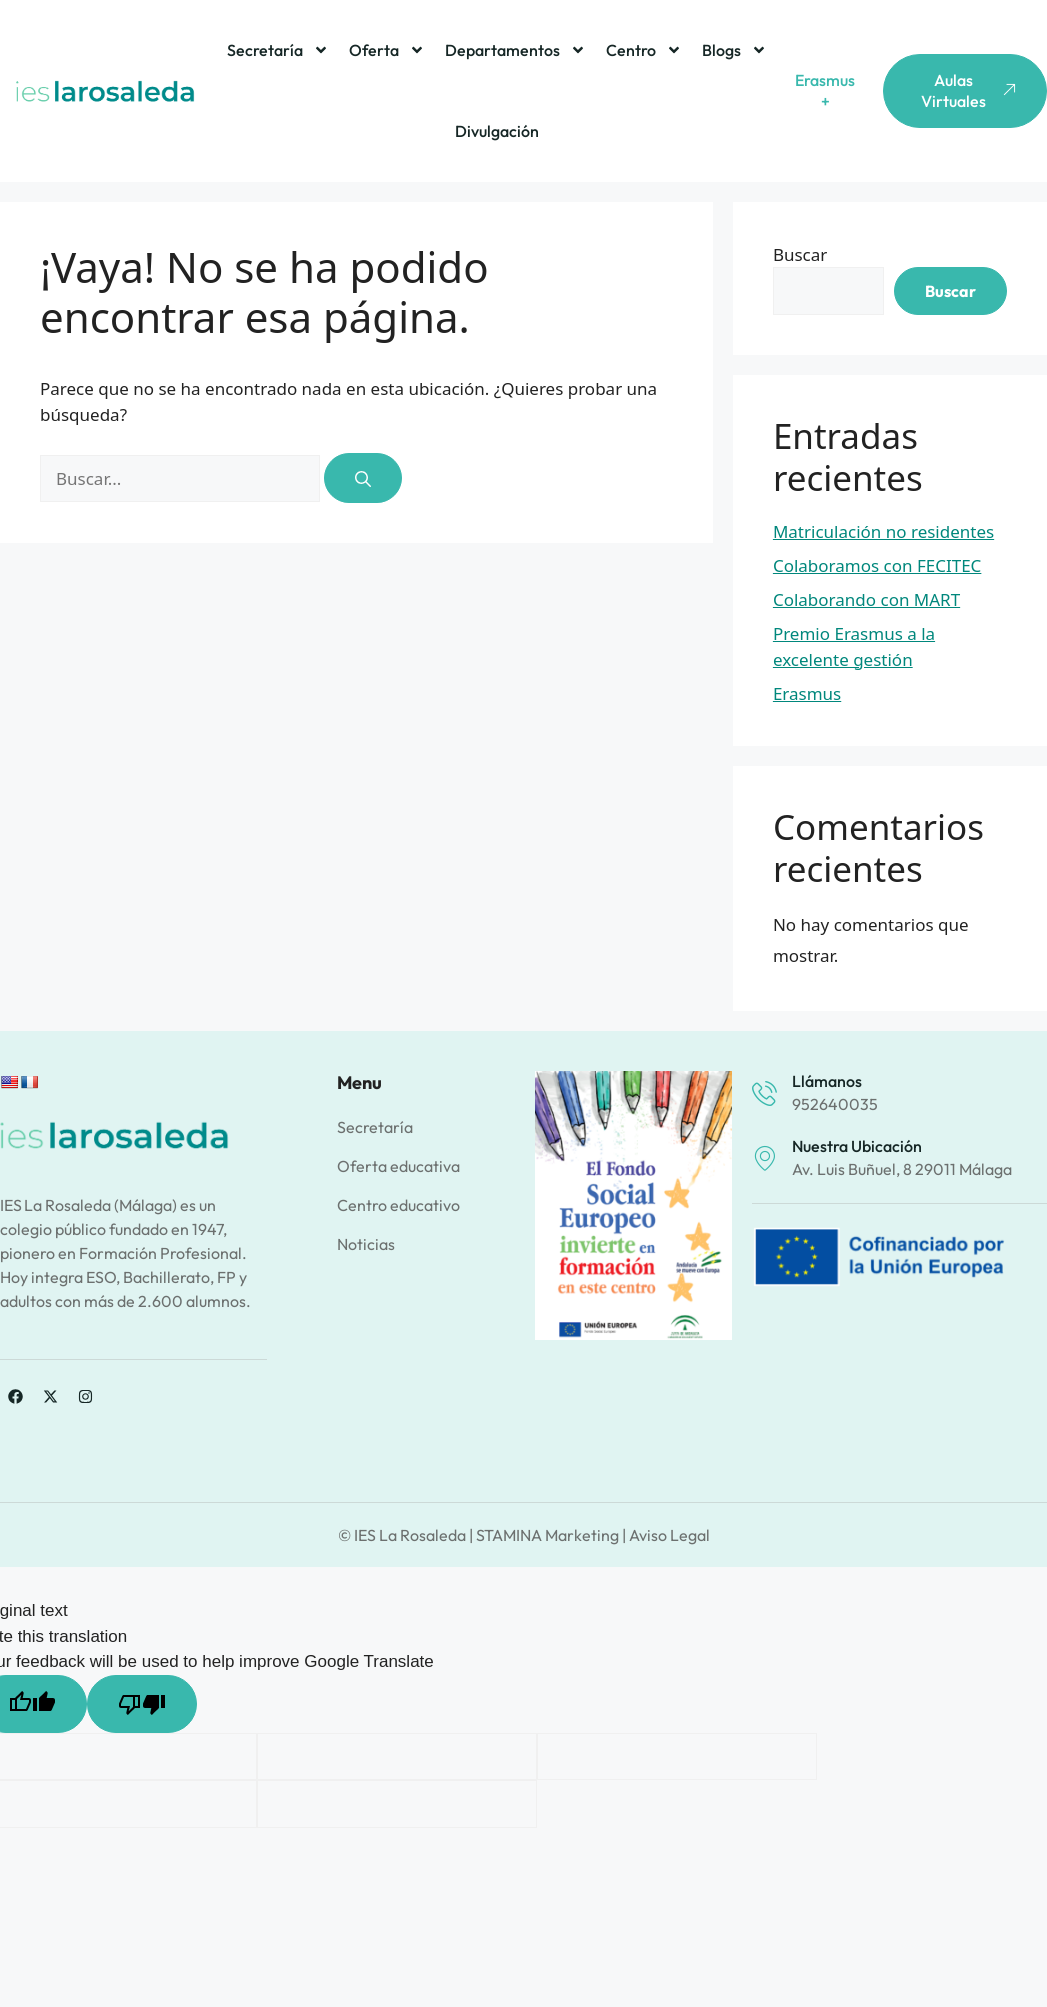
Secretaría (278, 50)
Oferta (387, 50)
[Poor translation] (142, 1704)
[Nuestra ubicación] (764, 1158)
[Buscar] (363, 478)
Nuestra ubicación (857, 1146)
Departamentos (515, 50)
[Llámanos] (764, 1093)
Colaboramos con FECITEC (877, 565)
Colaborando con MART (866, 599)
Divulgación (497, 131)
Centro (644, 50)
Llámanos (827, 1081)
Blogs (734, 50)
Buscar (800, 254)
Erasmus (807, 693)
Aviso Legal (669, 1535)
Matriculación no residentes (883, 531)
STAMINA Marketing (547, 1535)
